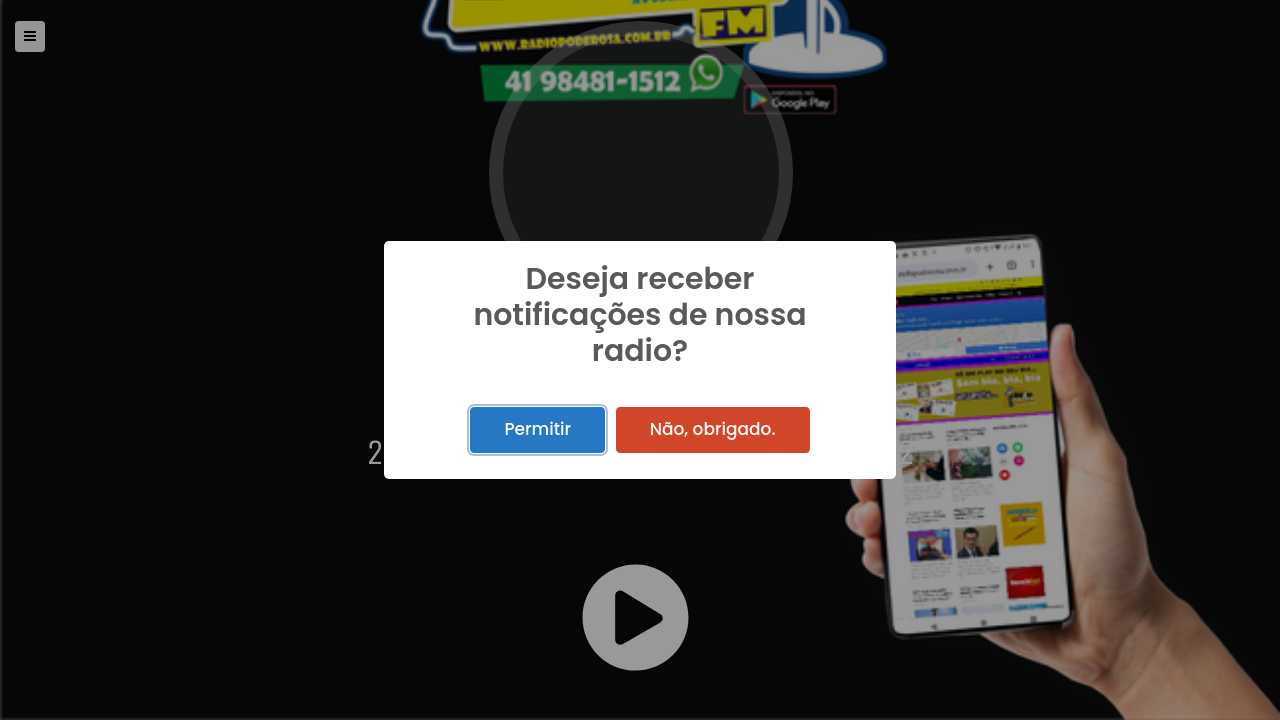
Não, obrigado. (713, 429)
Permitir (537, 429)
